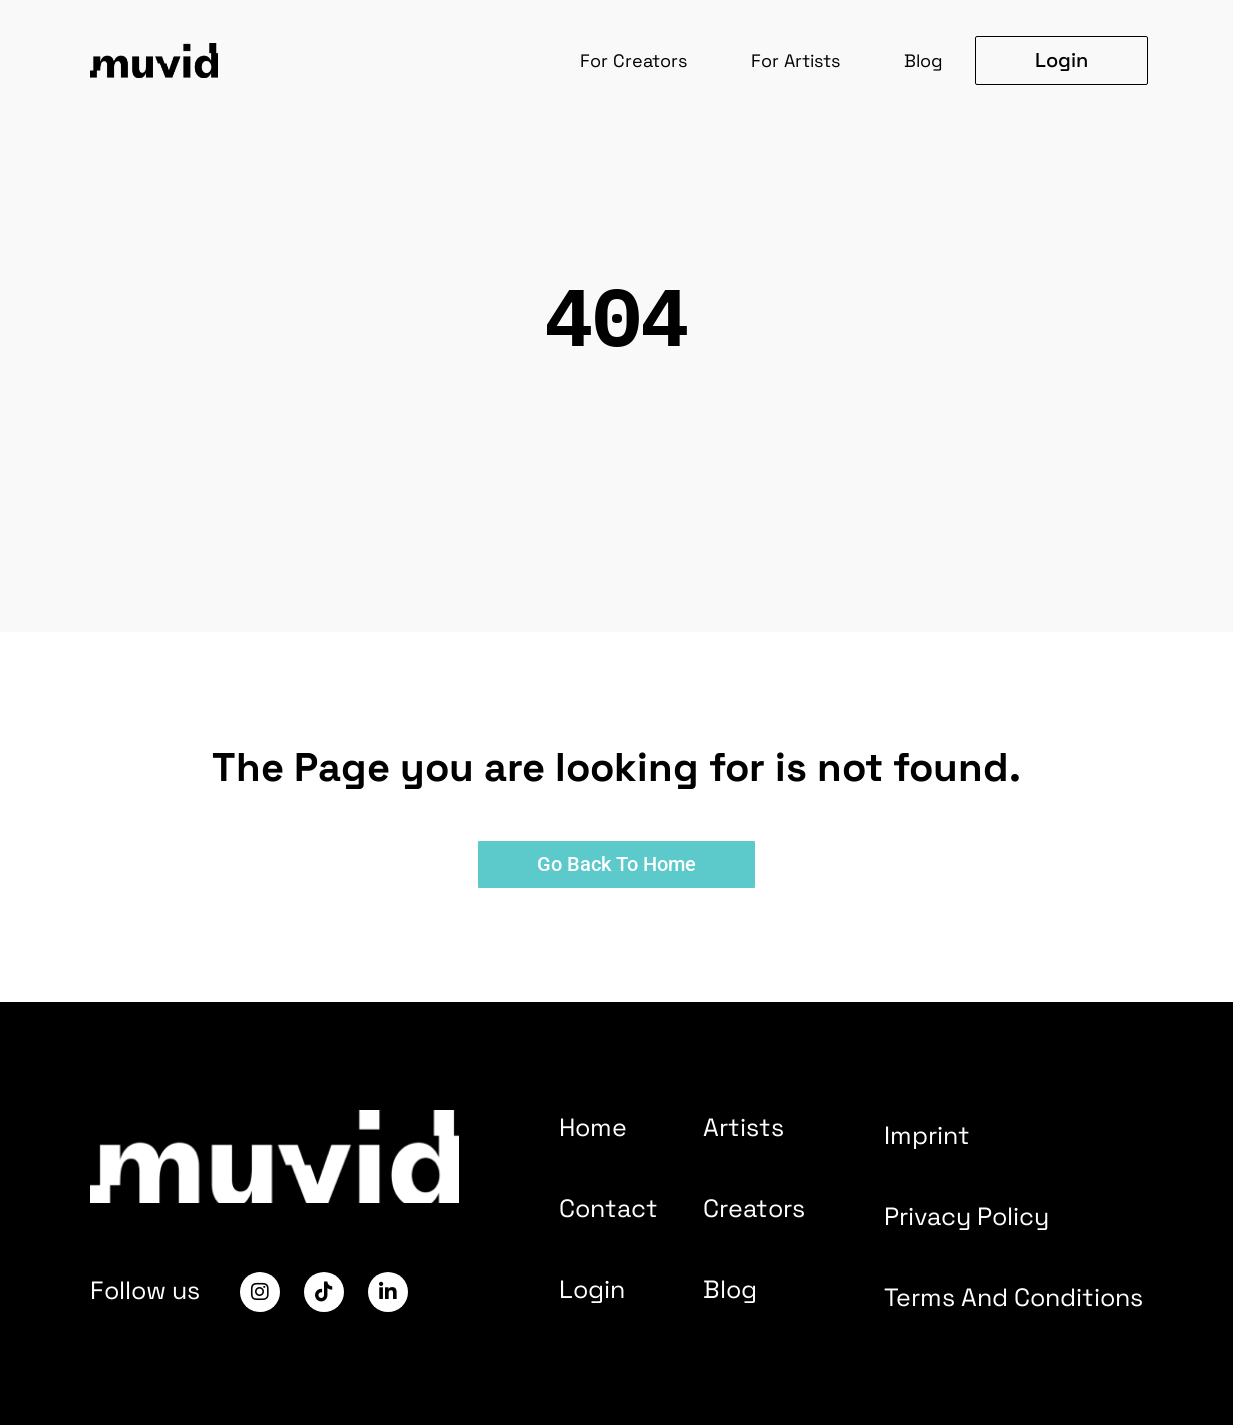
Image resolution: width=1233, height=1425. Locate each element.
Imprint (927, 1135)
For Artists (795, 60)
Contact (608, 1208)
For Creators (633, 60)
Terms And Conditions (1013, 1297)
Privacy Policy (966, 1216)
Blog (923, 60)
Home (593, 1127)
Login (592, 1289)
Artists (743, 1127)
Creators (754, 1208)
